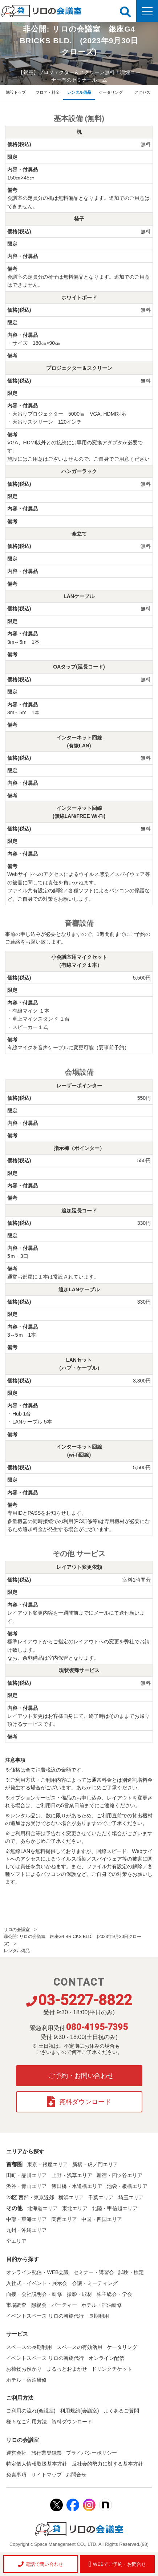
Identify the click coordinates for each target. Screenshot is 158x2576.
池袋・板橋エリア (127, 2186)
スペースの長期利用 (29, 2347)
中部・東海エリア (26, 2219)
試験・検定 (131, 2272)
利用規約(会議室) (79, 2411)
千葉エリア (101, 2197)
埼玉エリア (131, 2197)
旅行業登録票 (46, 2453)
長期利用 (99, 2316)
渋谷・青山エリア (26, 2186)
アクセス (142, 92)
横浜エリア (71, 2197)
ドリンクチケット (112, 2369)
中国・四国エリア (101, 2219)
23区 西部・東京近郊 (30, 2197)
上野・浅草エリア (72, 2175)
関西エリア (64, 2219)
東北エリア (75, 2208)
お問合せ (76, 2475)
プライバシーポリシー (91, 2453)
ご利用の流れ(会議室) (30, 2411)
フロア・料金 (48, 92)
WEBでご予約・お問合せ (117, 2564)
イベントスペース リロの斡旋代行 (45, 2316)
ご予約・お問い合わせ (81, 2075)
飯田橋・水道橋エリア (77, 2186)
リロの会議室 (17, 1929)
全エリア (16, 2241)
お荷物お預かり (24, 2369)
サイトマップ (46, 2475)
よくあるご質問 (121, 2411)
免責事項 (16, 2475)
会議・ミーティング (95, 2283)
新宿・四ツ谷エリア (119, 2175)
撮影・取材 (79, 2294)
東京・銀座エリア (47, 2164)
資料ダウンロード (79, 2101)
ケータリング (111, 92)
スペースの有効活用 (79, 2347)
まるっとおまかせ (66, 2369)
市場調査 (16, 2305)
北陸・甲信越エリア (115, 2208)
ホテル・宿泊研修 (101, 2305)
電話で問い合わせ (40, 2564)
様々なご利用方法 (26, 2421)
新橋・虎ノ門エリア (95, 2164)
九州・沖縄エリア (26, 2230)
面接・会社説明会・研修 (34, 2294)
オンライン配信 (106, 2358)
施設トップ (16, 92)
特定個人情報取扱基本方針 (36, 2464)
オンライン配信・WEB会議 (37, 2272)
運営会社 (16, 2453)
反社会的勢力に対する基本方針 (107, 2464)
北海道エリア (42, 2208)
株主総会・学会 (114, 2294)
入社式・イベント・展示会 (36, 2283)
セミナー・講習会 (93, 2272)
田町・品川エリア (26, 2175)
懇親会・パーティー (54, 2305)
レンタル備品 (79, 92)
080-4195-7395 (97, 2027)
